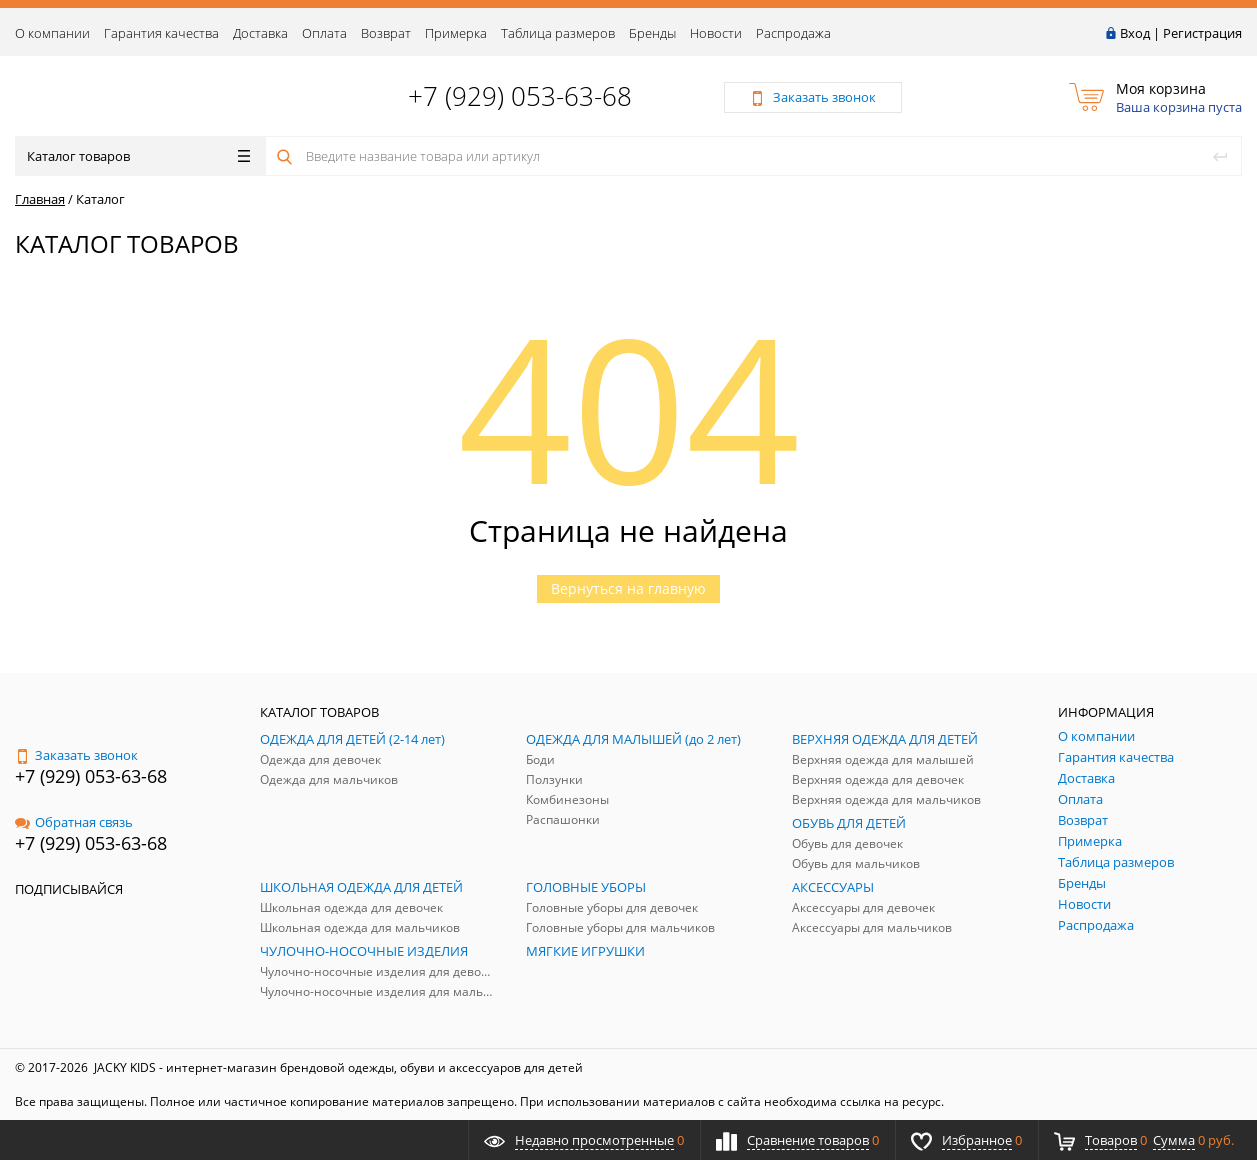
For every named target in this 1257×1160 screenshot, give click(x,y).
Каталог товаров (138, 156)
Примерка (456, 33)
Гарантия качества (161, 33)
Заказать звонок (76, 755)
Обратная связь (74, 822)
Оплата (324, 33)
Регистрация (1202, 33)
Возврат (386, 33)
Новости (716, 33)
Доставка (260, 33)
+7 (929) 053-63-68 (520, 96)
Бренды (652, 33)
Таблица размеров (558, 33)
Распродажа (793, 33)
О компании (52, 33)
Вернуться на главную (628, 588)
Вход (1135, 33)
